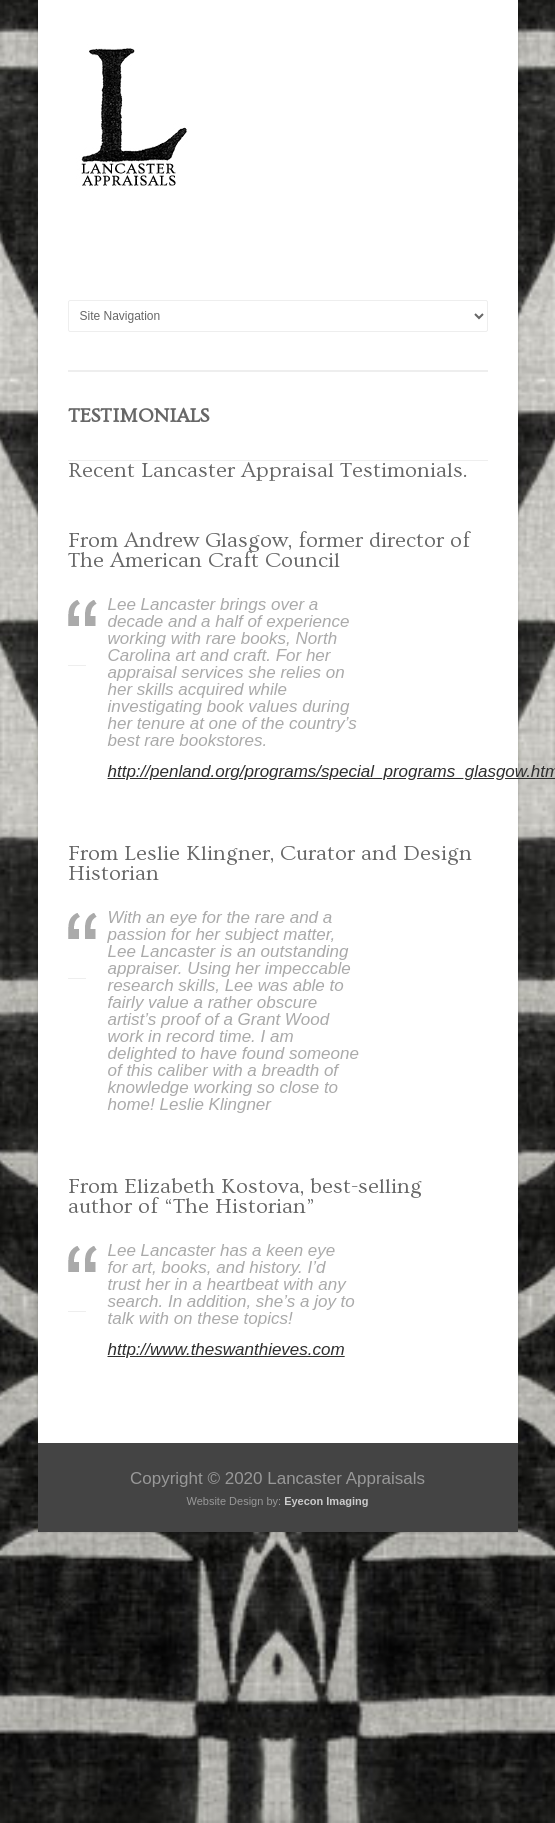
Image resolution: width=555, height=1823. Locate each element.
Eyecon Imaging (326, 1501)
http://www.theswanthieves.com (226, 1349)
